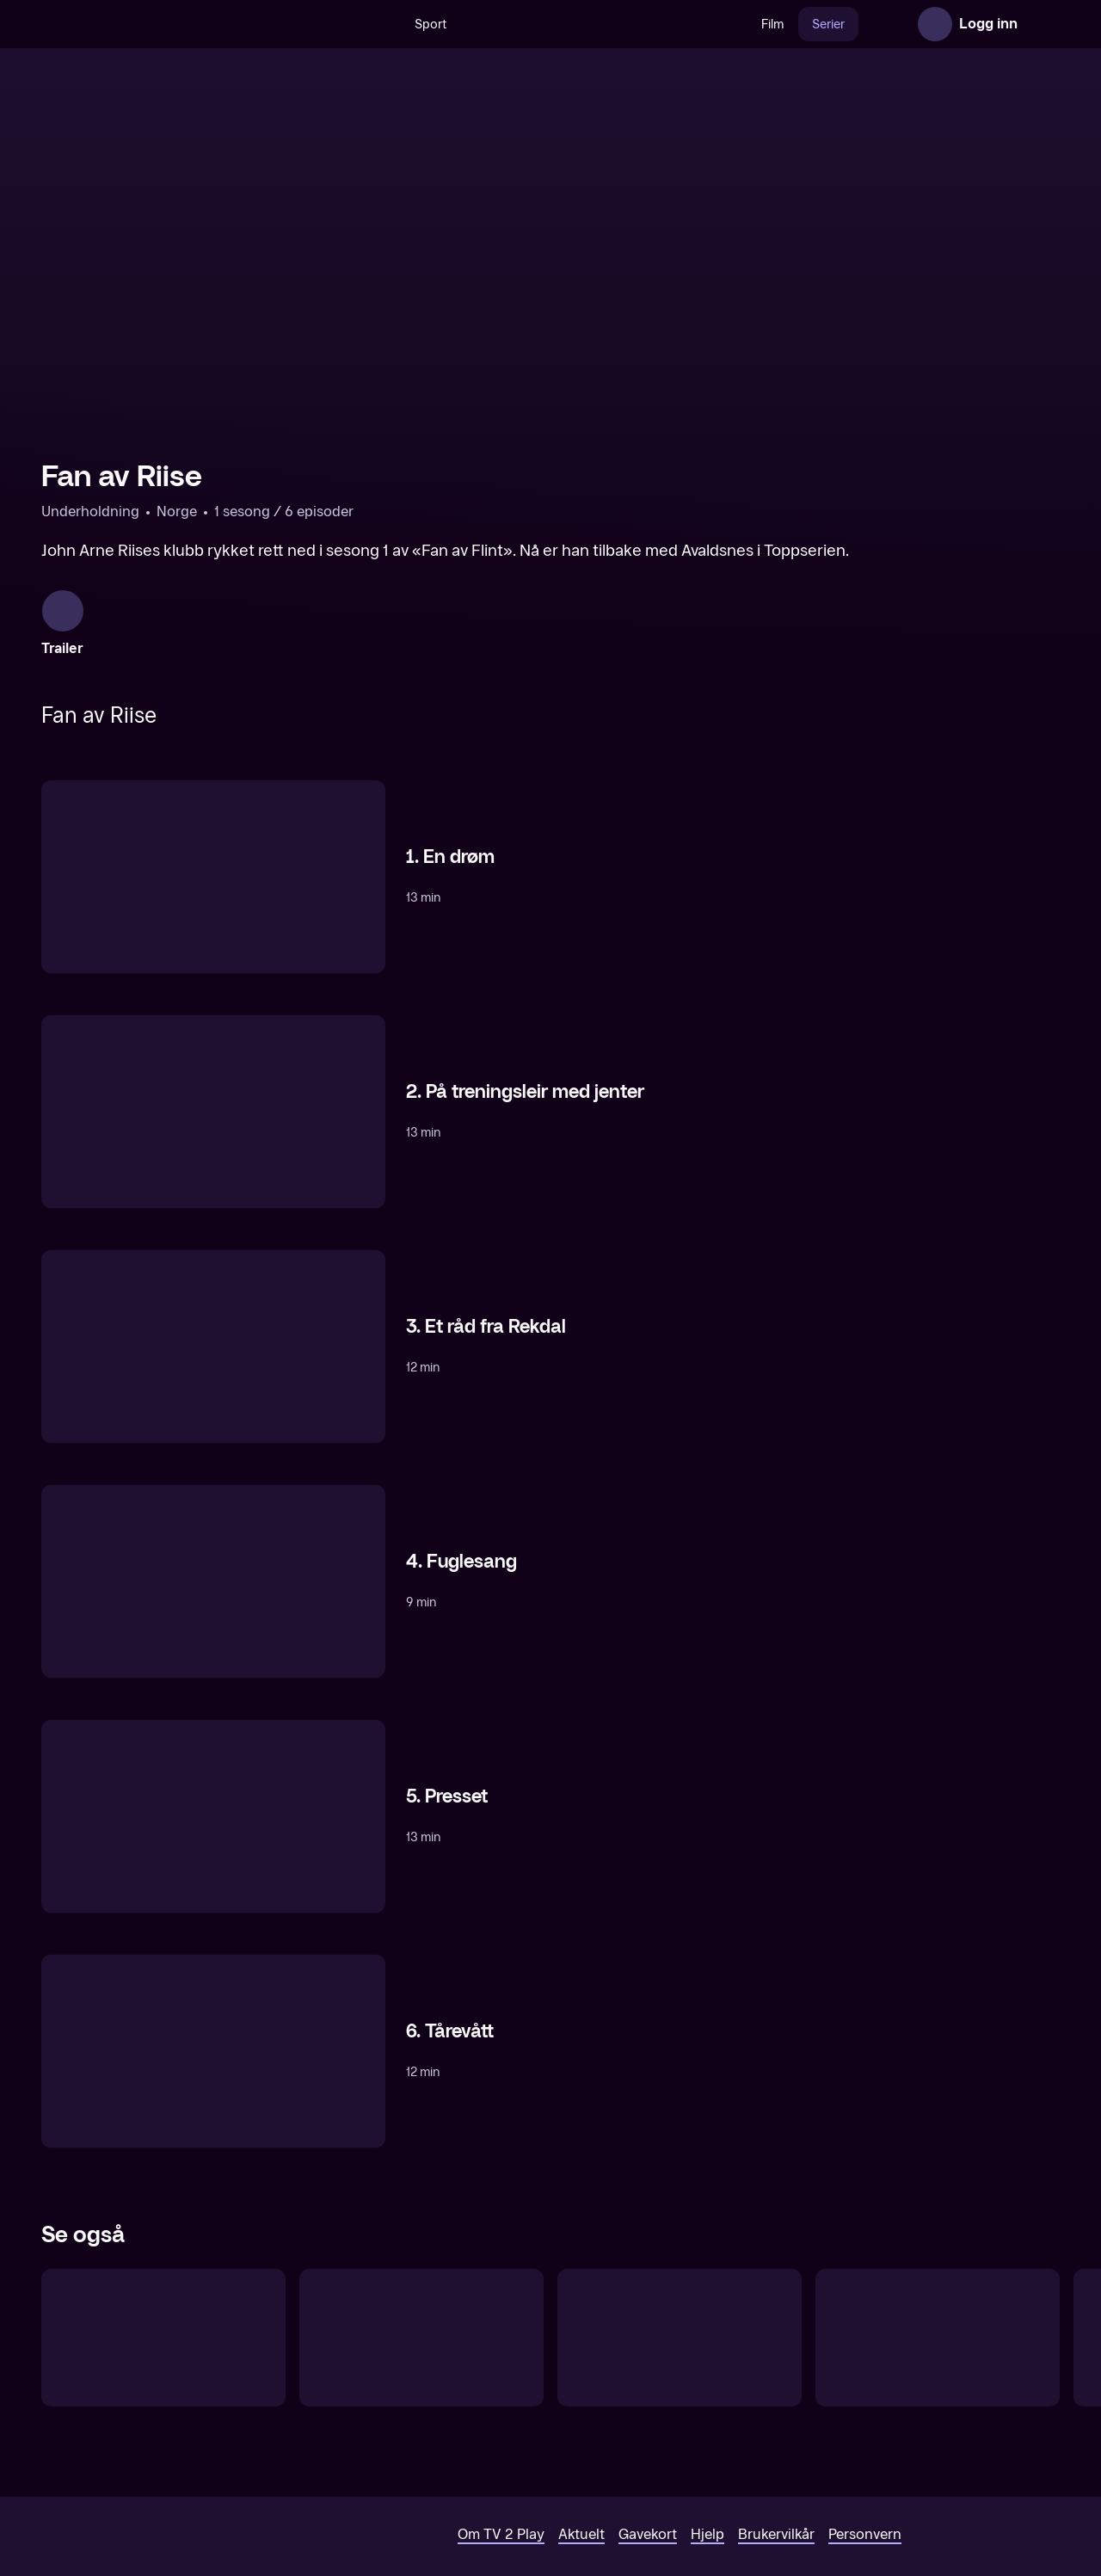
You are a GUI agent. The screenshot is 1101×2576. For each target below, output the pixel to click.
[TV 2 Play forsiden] (170, 24)
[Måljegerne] (679, 2310)
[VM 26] (567, 24)
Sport (393, 24)
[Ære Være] (937, 2310)
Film (735, 24)
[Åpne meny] (1042, 24)
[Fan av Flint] (163, 2310)
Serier (791, 24)
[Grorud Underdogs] (421, 2310)
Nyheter (859, 24)
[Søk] (346, 24)
